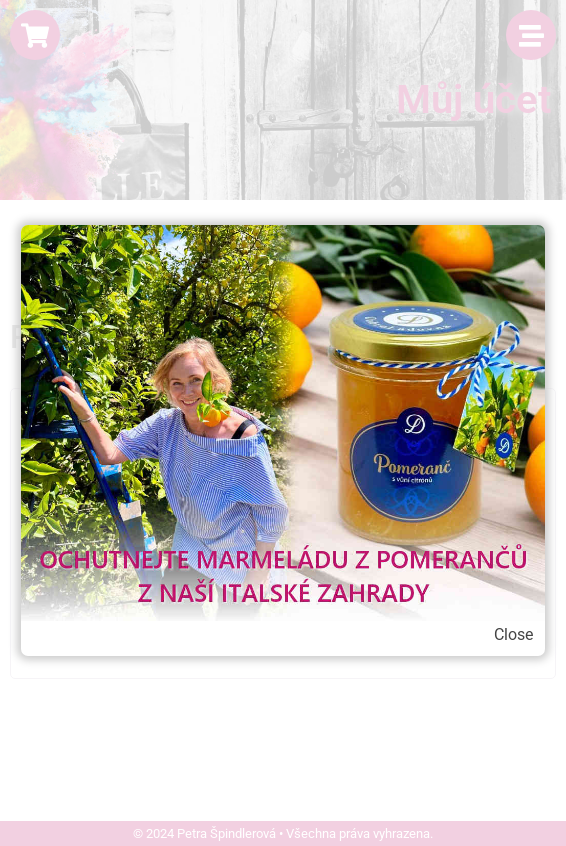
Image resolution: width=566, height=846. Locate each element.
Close (513, 634)
